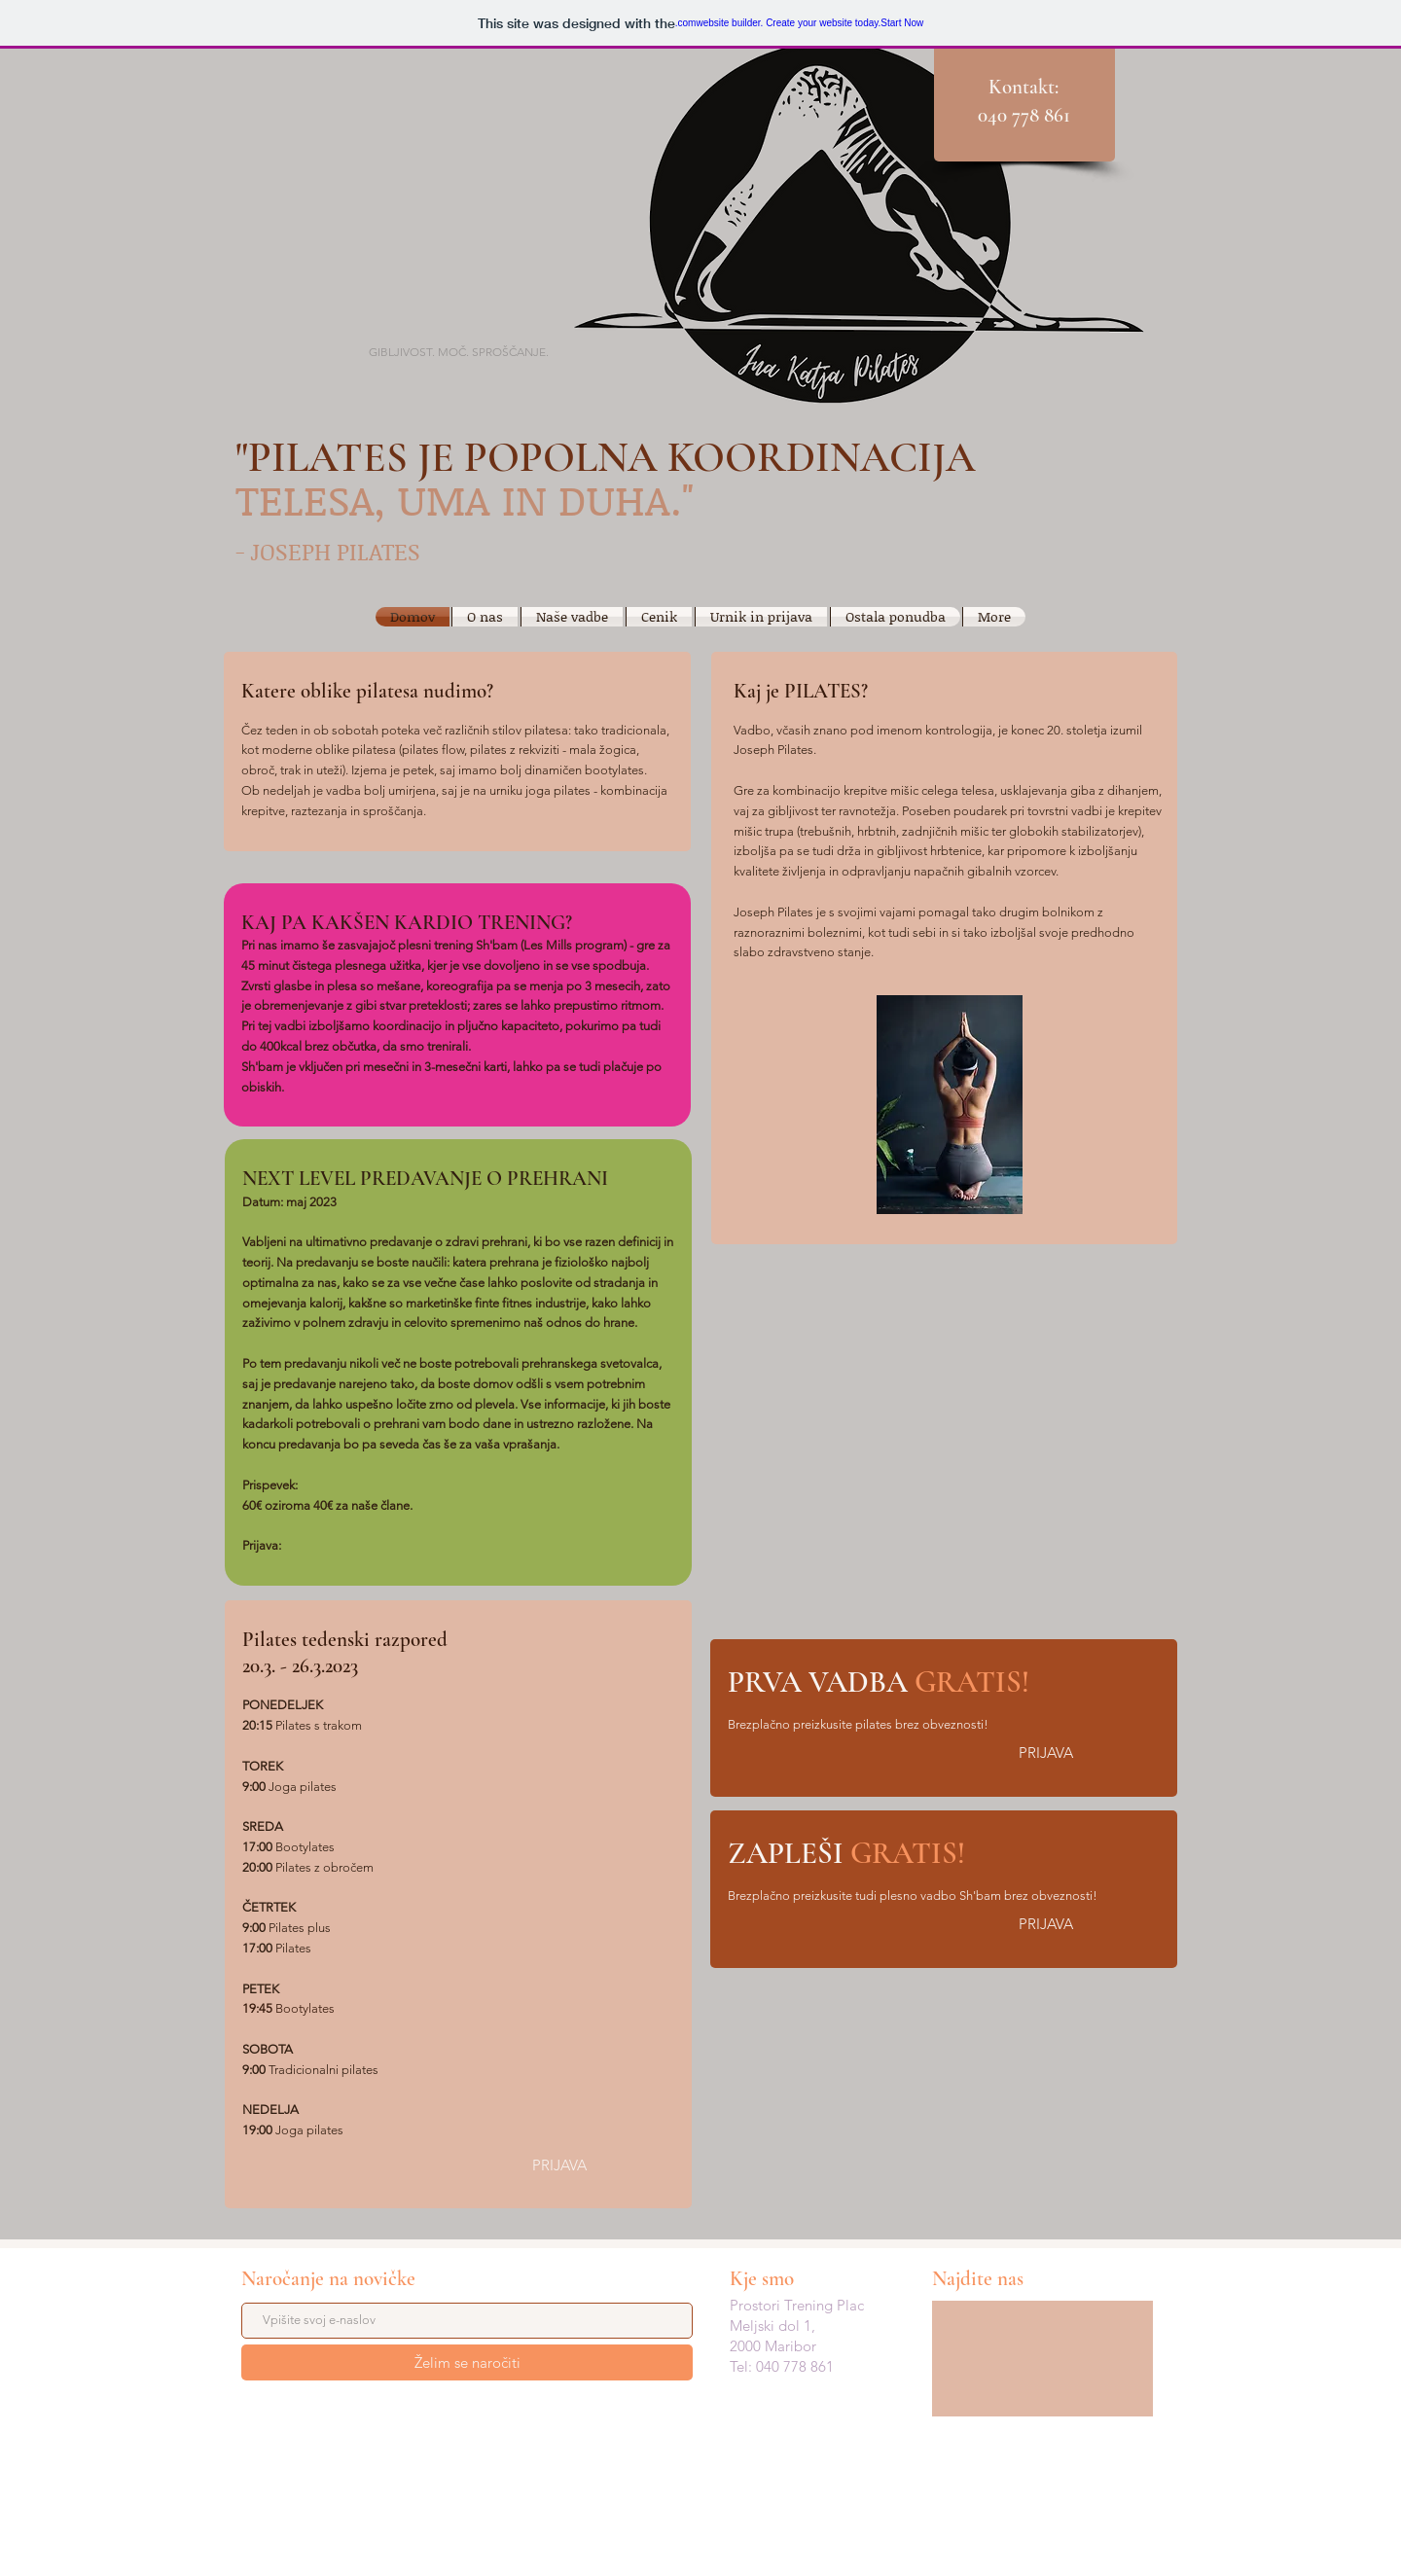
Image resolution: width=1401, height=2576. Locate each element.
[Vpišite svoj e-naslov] (467, 2321)
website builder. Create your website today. (701, 23)
